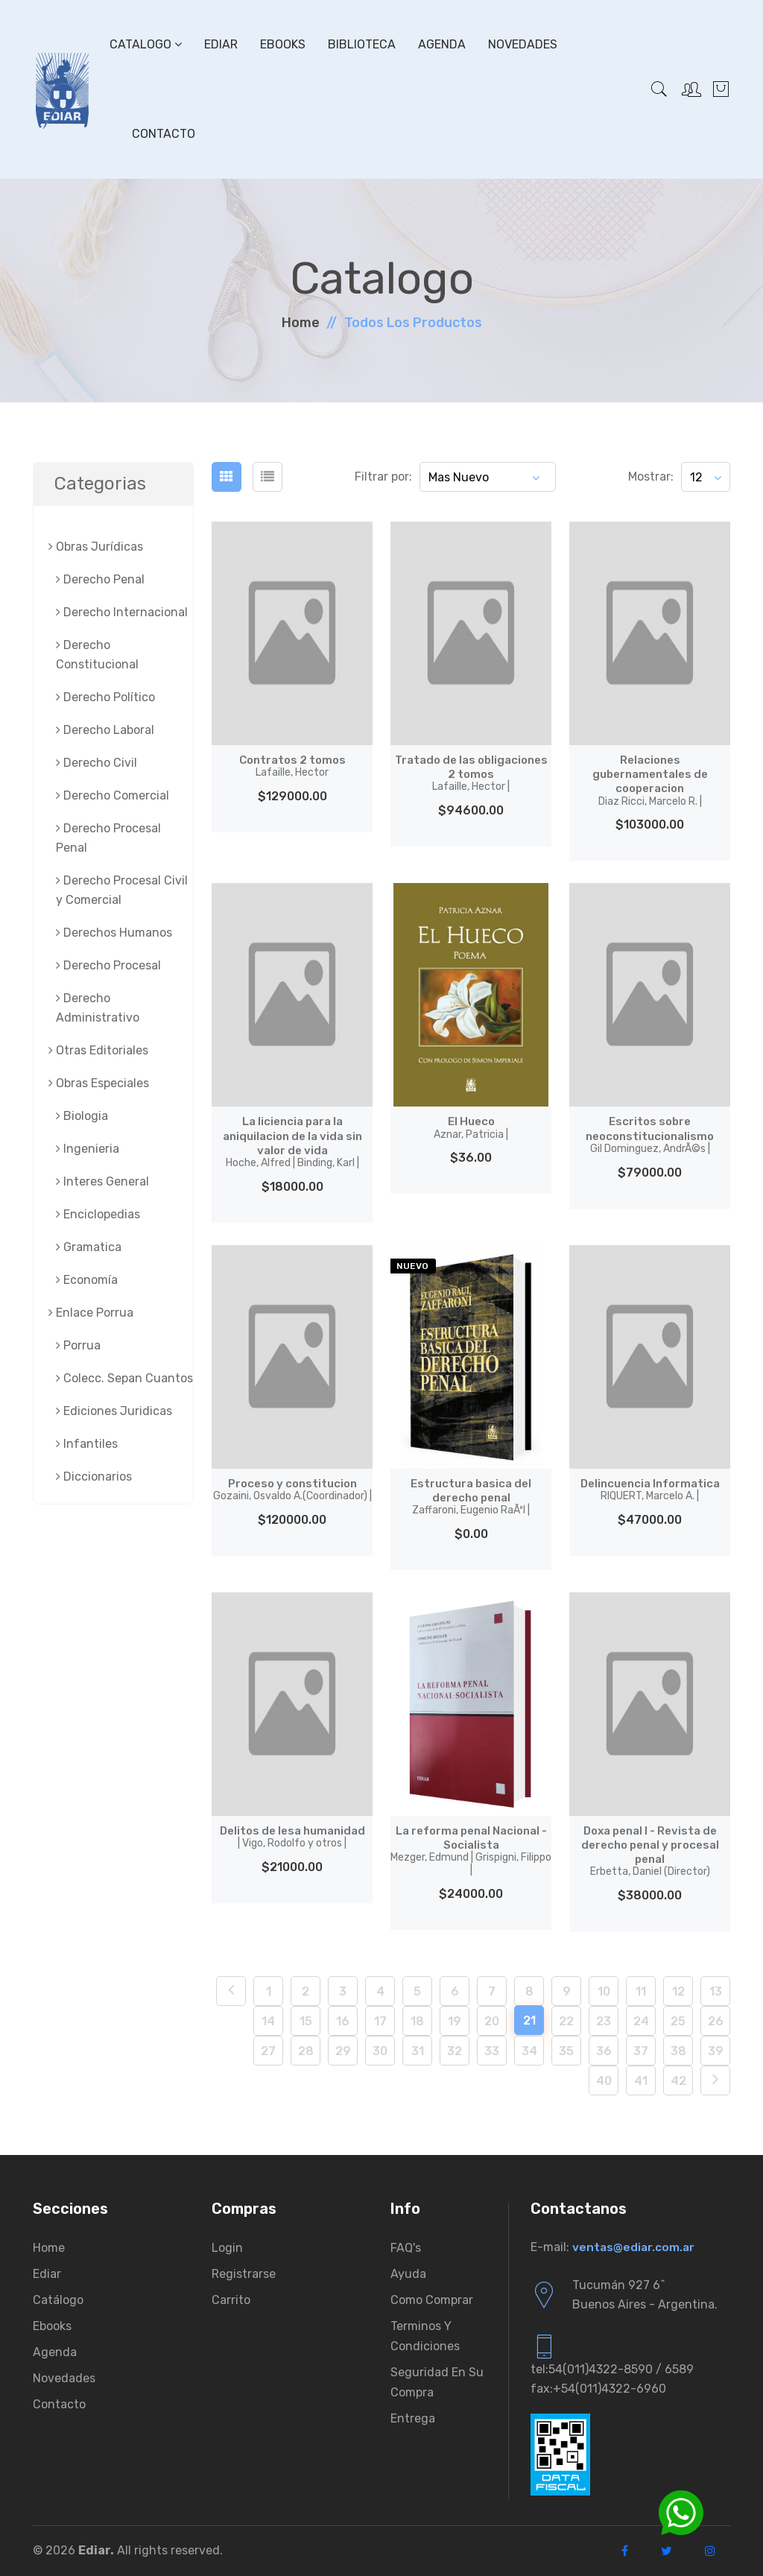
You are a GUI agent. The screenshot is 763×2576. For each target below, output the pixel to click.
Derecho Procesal (108, 965)
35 (566, 2051)
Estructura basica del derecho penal (470, 1496)
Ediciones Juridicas (114, 1411)
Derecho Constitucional (97, 654)
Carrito (231, 2300)
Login (227, 2248)
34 (529, 2051)
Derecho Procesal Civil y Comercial (122, 890)
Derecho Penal (100, 579)
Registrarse (244, 2274)
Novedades (522, 44)
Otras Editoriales (98, 1050)
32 (454, 2051)
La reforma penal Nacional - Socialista (470, 1850)
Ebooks (282, 44)
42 (678, 2081)
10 (604, 1991)
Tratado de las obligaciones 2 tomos (470, 773)
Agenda (442, 44)
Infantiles (87, 1444)
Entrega (412, 2418)
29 (343, 2051)
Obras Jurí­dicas (95, 546)
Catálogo (58, 2300)
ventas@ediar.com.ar (634, 2247)
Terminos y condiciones (425, 2336)
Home (301, 322)
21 (529, 2020)
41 (641, 2081)
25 (678, 2021)
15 (306, 2021)
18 (417, 2021)
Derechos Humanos (114, 932)
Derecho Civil (96, 763)
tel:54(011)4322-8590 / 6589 (612, 2369)
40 (604, 2081)
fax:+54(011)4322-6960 (598, 2389)
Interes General (102, 1181)
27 (268, 2051)
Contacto (163, 134)
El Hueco (471, 1127)
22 (566, 2021)
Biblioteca (362, 44)
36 (604, 2051)
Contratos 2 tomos (292, 766)
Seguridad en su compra (437, 2382)
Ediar (221, 44)
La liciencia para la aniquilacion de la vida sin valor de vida (292, 1141)
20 (491, 2021)
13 (715, 1991)
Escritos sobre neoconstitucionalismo (649, 1134)
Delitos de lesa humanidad (292, 1836)
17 (380, 2021)
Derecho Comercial (112, 795)
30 (380, 2051)
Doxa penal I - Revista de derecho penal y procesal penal (649, 1851)
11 (641, 1991)
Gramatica (88, 1247)
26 (716, 2021)
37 (640, 2051)
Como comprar (431, 2300)
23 (603, 2021)
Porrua (78, 1345)
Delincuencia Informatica (650, 1489)
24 (641, 2021)
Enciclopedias (98, 1214)
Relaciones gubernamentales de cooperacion (649, 780)
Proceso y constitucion (292, 1489)
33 (491, 2051)
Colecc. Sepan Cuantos (124, 1378)
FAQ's (405, 2248)
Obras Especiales (98, 1083)
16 (342, 2021)
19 (454, 2021)
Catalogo (146, 44)
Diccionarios (94, 1476)
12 (678, 1991)
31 (417, 2051)
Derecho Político (105, 697)
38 (678, 2051)
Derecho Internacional (122, 612)
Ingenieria (87, 1149)
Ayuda (408, 2274)
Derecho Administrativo (97, 1008)
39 (716, 2051)
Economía (87, 1280)
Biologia (82, 1116)
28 (306, 2051)
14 (268, 2021)
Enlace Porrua (90, 1313)
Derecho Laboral (105, 730)
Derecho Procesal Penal (108, 838)
